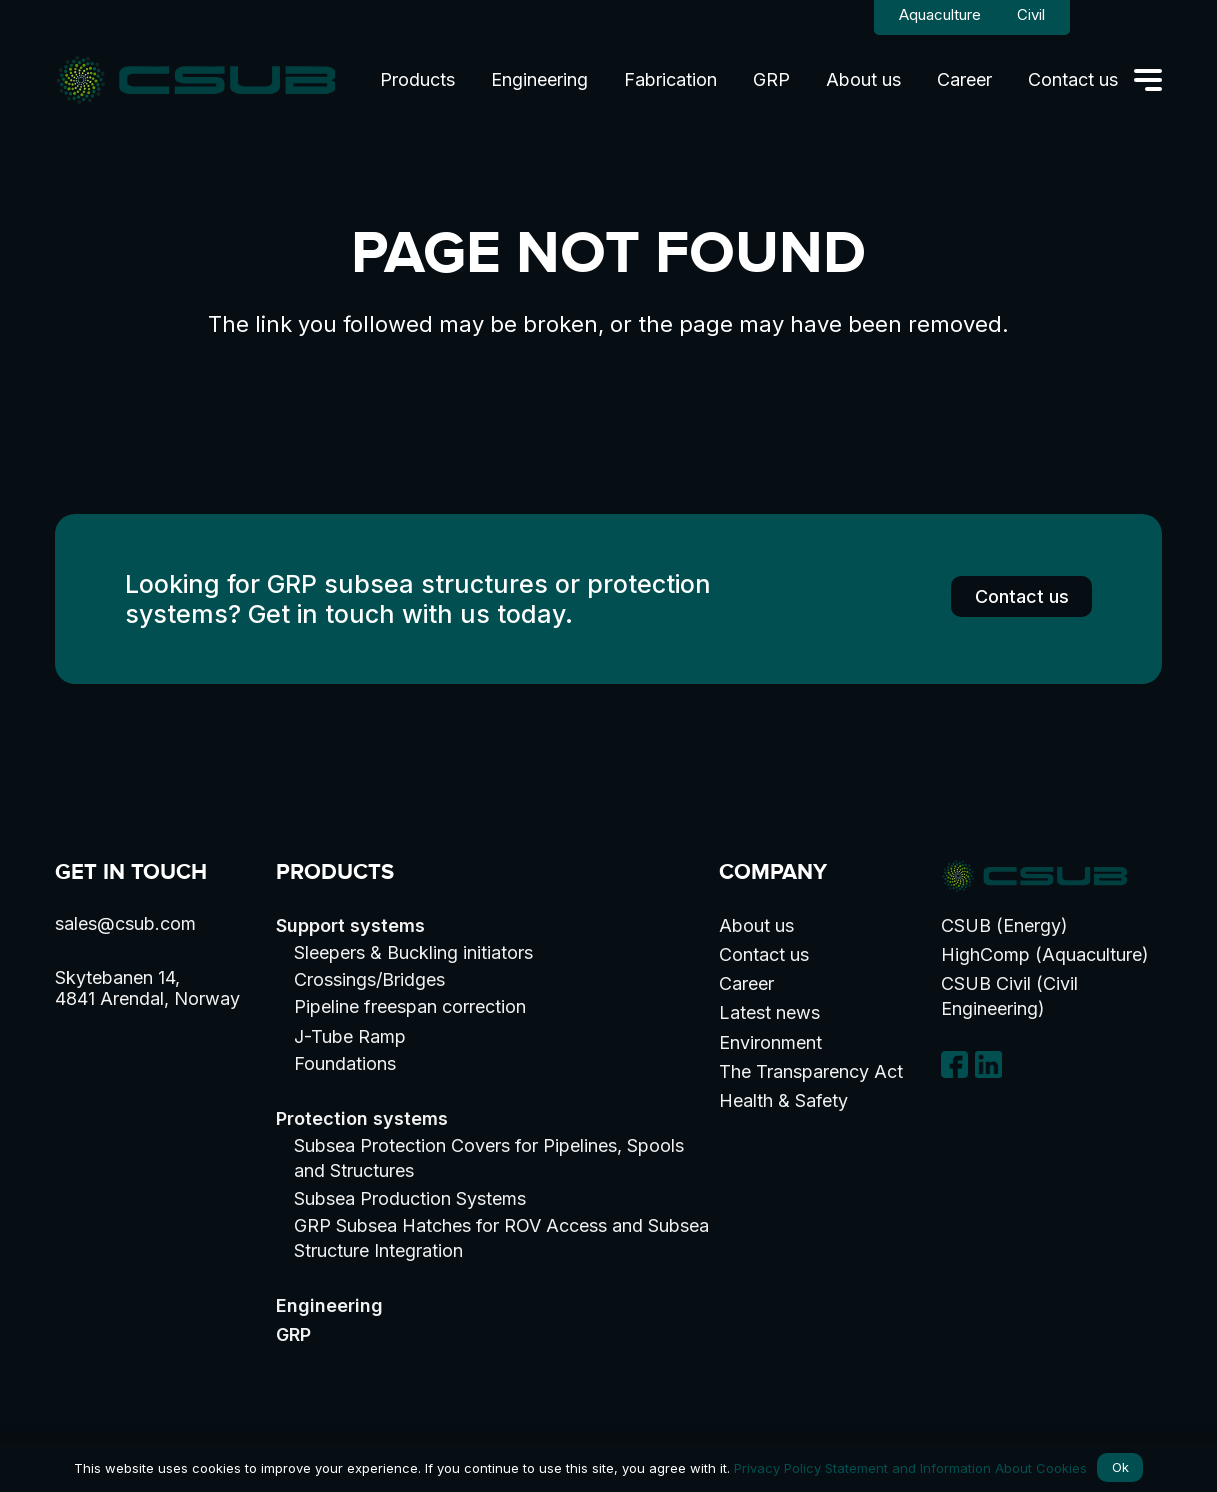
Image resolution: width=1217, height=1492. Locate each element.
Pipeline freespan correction (410, 1006)
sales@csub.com (125, 923)
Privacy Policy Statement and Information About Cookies (910, 1468)
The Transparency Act (811, 1071)
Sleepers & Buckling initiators (413, 952)
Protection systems (362, 1118)
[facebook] (954, 1064)
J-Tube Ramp (350, 1036)
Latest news (769, 1012)
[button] (1148, 80)
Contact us (764, 954)
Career (746, 983)
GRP (293, 1334)
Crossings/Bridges (369, 979)
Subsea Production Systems (410, 1198)
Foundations (345, 1063)
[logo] (196, 80)
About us (756, 925)
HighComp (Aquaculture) (1045, 954)
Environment (770, 1042)
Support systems (350, 925)
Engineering (329, 1305)
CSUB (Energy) (1004, 925)
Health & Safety (783, 1100)
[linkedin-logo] (988, 1064)
